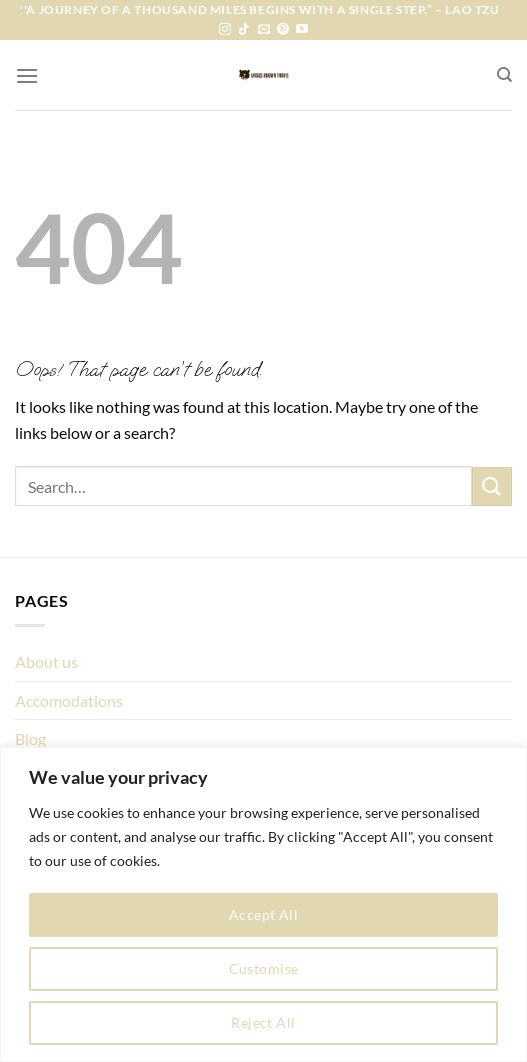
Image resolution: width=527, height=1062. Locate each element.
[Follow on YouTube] (302, 30)
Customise (264, 968)
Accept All (263, 914)
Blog (30, 738)
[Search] (504, 75)
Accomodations (69, 700)
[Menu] (27, 75)
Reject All (263, 1022)
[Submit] (492, 486)
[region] (263, 904)
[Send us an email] (264, 30)
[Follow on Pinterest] (283, 30)
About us (46, 661)
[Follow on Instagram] (225, 30)
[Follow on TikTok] (244, 30)
